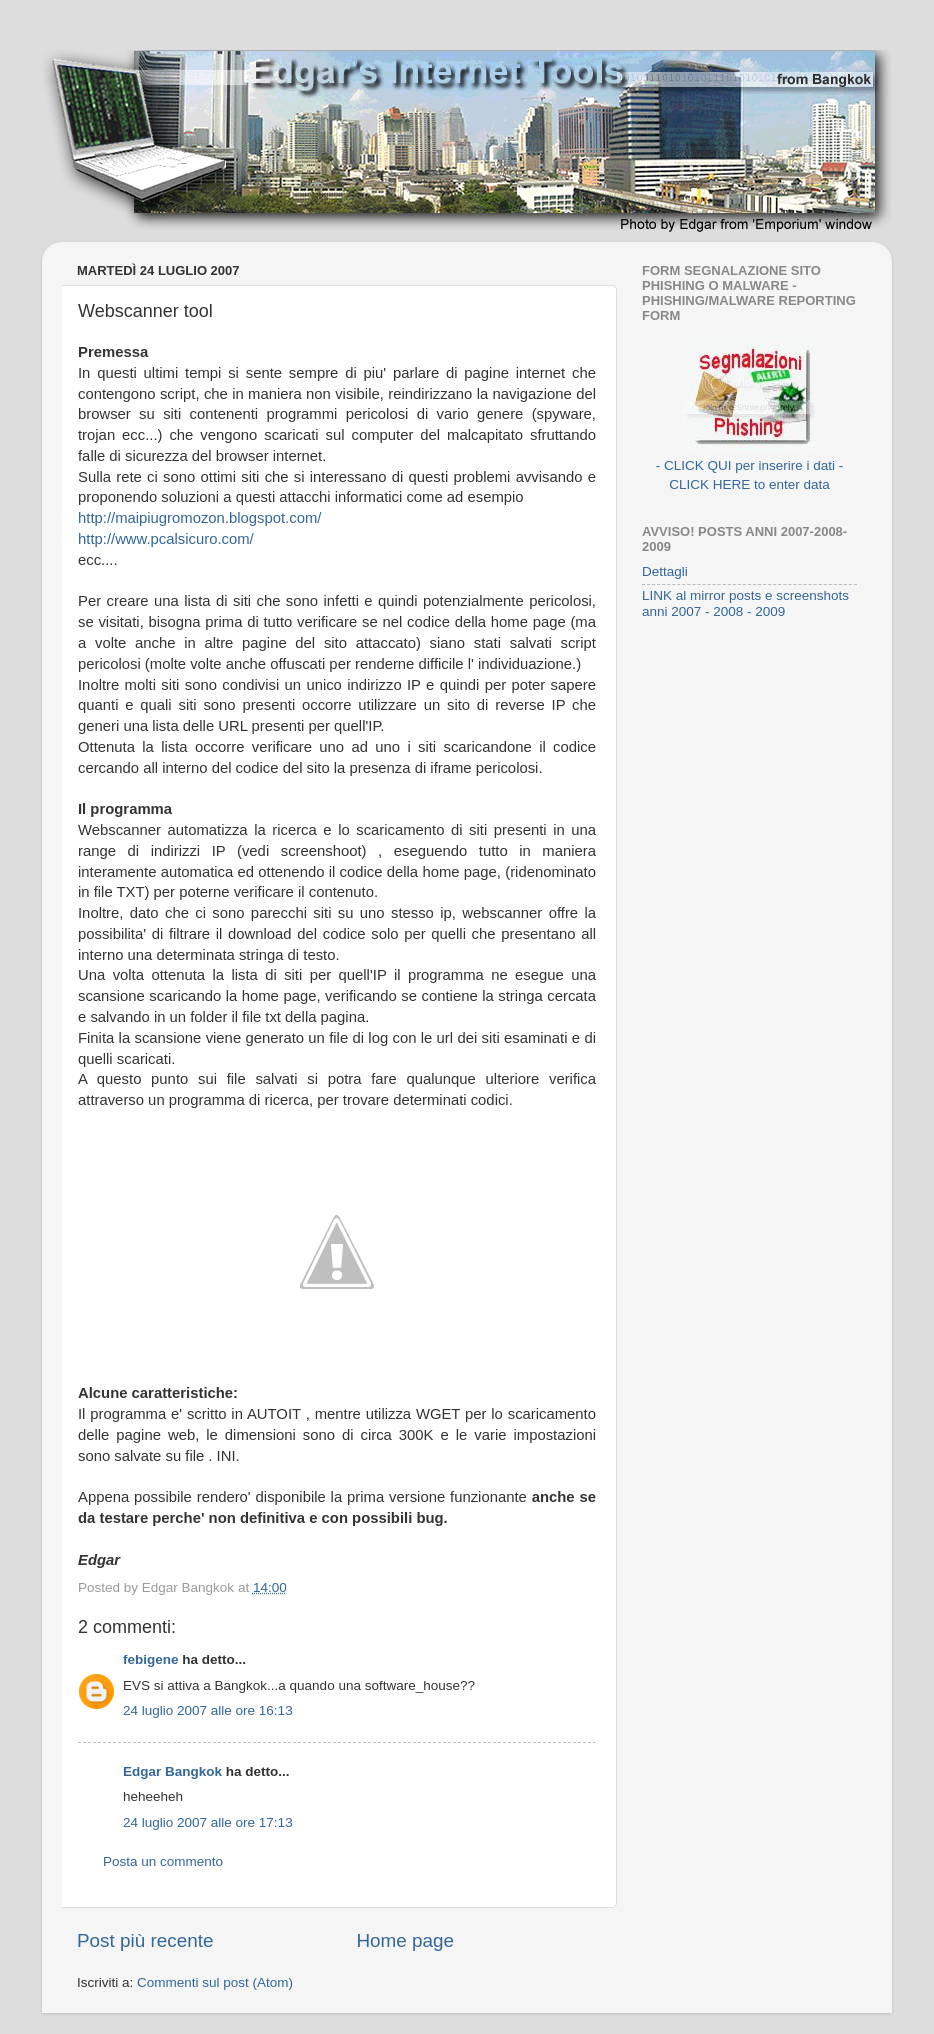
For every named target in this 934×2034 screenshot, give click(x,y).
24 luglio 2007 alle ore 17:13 (208, 1822)
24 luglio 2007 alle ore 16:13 (208, 1710)
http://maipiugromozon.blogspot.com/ (199, 518)
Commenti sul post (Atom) (215, 1982)
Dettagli (665, 571)
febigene (151, 1659)
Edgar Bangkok (172, 1771)
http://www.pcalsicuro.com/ (166, 539)
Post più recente (145, 1940)
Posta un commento (163, 1861)
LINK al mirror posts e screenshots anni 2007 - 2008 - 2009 (745, 603)
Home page (405, 1940)
